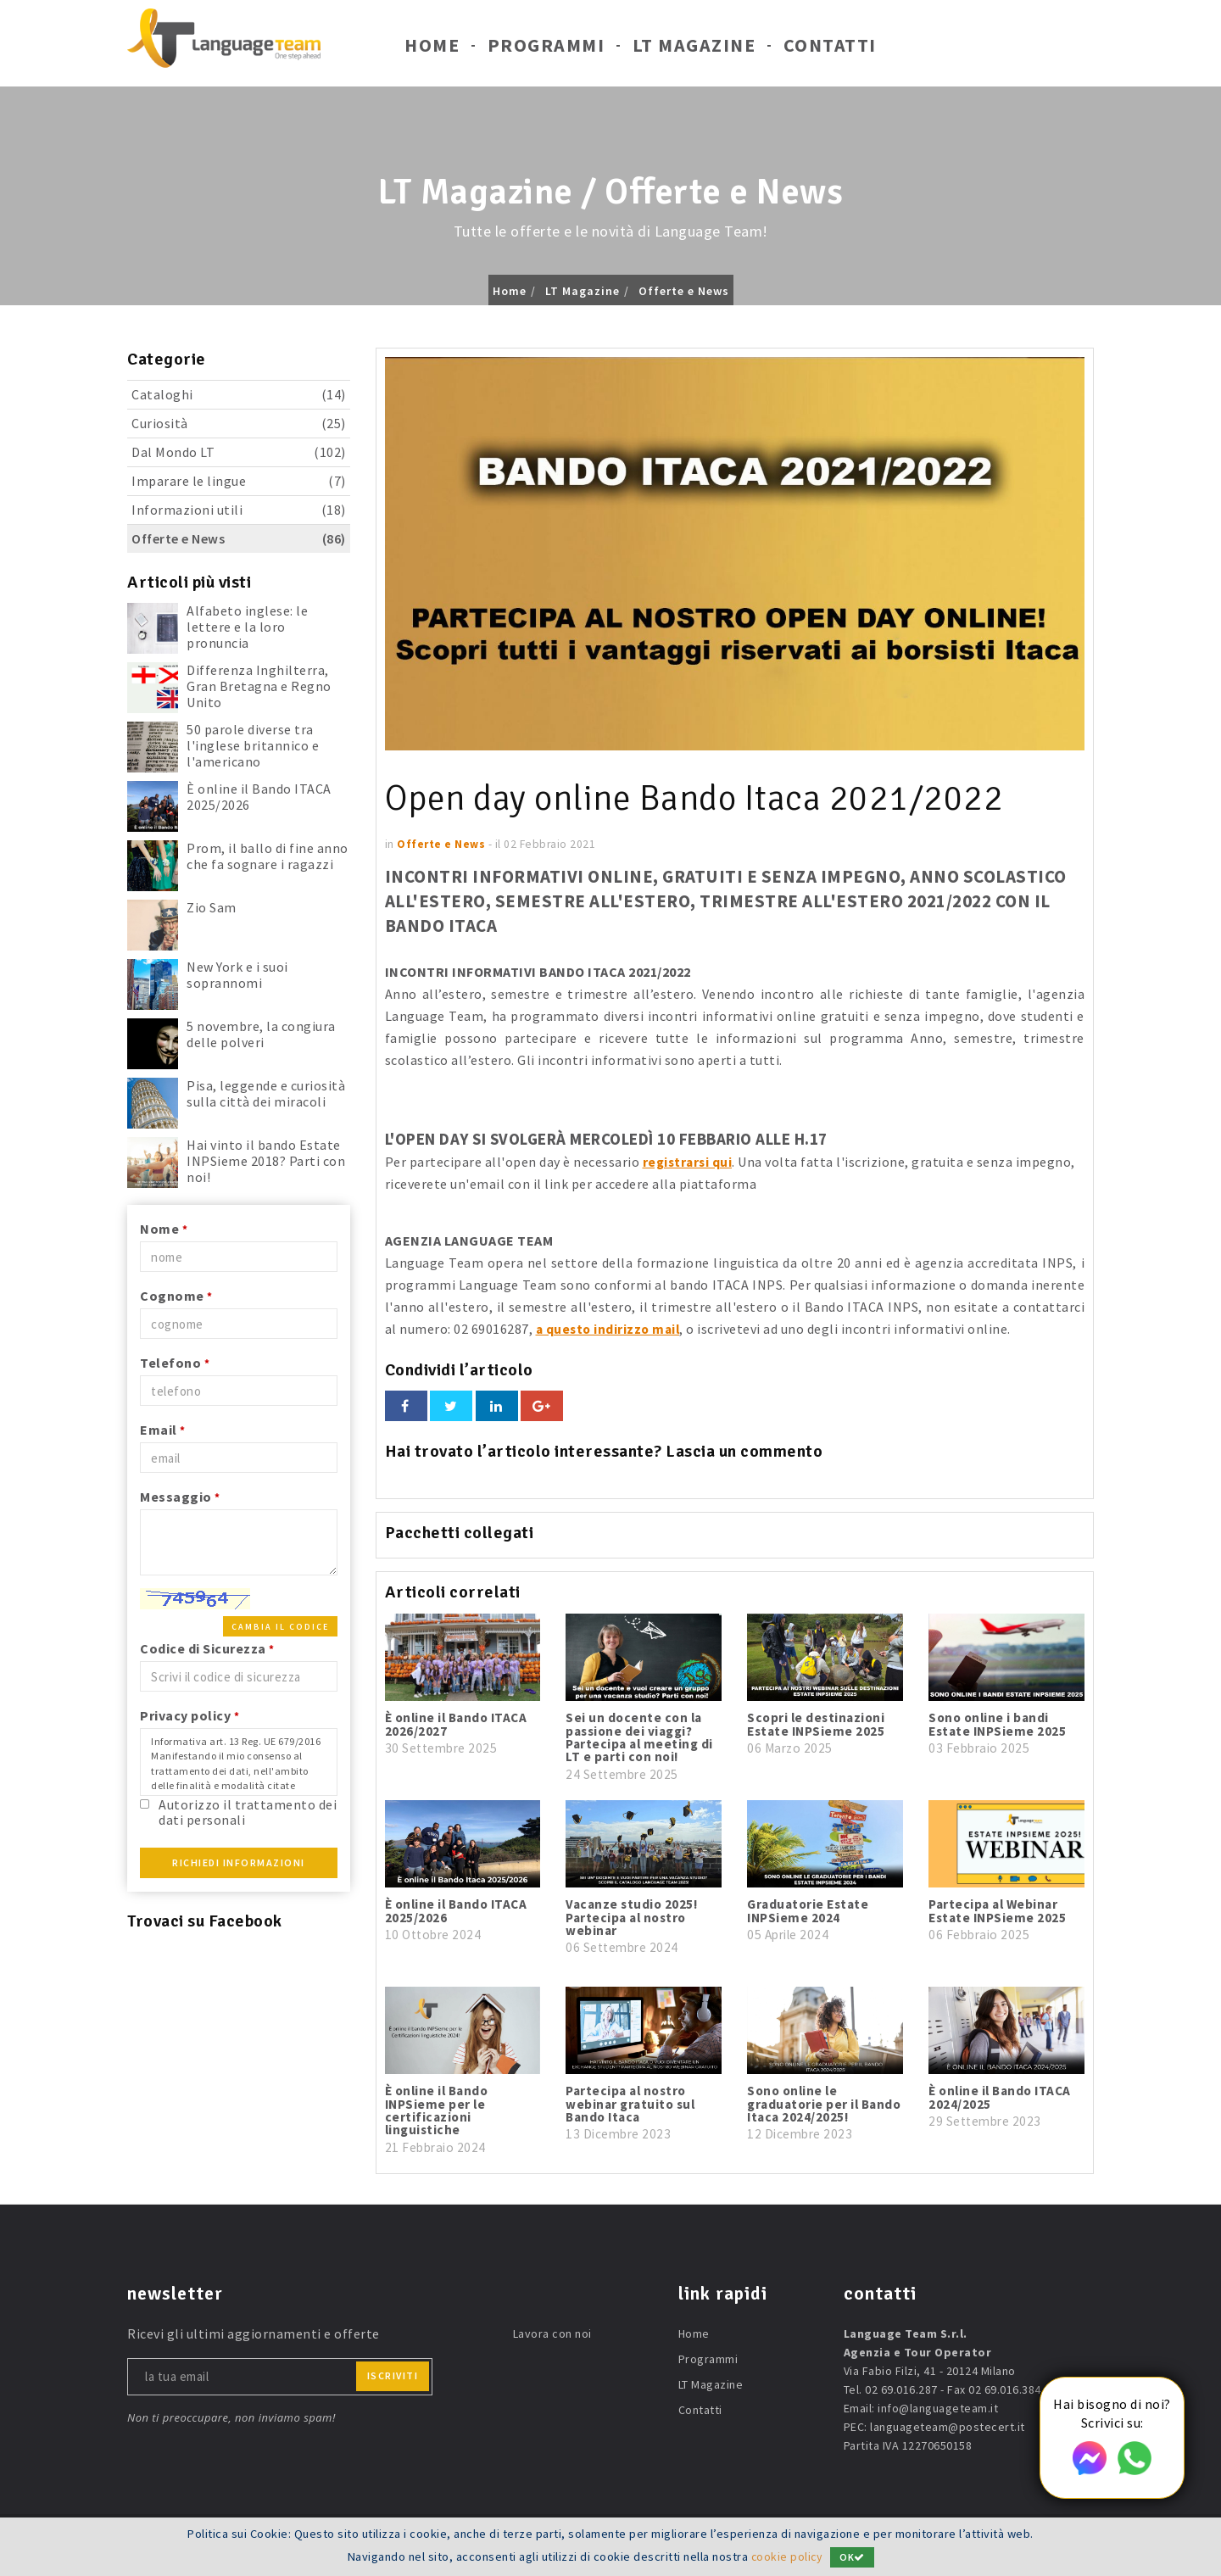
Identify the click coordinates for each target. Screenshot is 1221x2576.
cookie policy (786, 2556)
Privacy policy (189, 1715)
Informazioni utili (238, 510)
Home (432, 49)
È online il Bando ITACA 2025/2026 (259, 796)
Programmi (546, 49)
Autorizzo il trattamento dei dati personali (248, 1811)
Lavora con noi (552, 2332)
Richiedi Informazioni (238, 1862)
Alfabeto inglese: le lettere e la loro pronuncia (247, 626)
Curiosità (238, 423)
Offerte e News (683, 291)
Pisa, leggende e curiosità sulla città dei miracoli (266, 1093)
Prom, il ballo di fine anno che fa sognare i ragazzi (267, 856)
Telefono (174, 1362)
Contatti (830, 49)
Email (163, 1429)
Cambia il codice (280, 1626)
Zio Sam (212, 907)
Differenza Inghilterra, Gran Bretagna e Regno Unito (259, 686)
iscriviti (393, 2374)
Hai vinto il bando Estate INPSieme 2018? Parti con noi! (266, 1160)
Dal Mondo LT (238, 452)
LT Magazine (694, 49)
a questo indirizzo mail (610, 1328)
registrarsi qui (689, 1161)
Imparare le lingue (238, 481)
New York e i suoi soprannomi (237, 974)
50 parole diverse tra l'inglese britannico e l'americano (253, 745)
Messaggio (180, 1496)
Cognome (176, 1295)
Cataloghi (238, 394)
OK (854, 2557)
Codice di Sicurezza (207, 1648)
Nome (163, 1228)
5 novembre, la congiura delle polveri (261, 1034)
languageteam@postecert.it (947, 2426)
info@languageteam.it (938, 2407)
